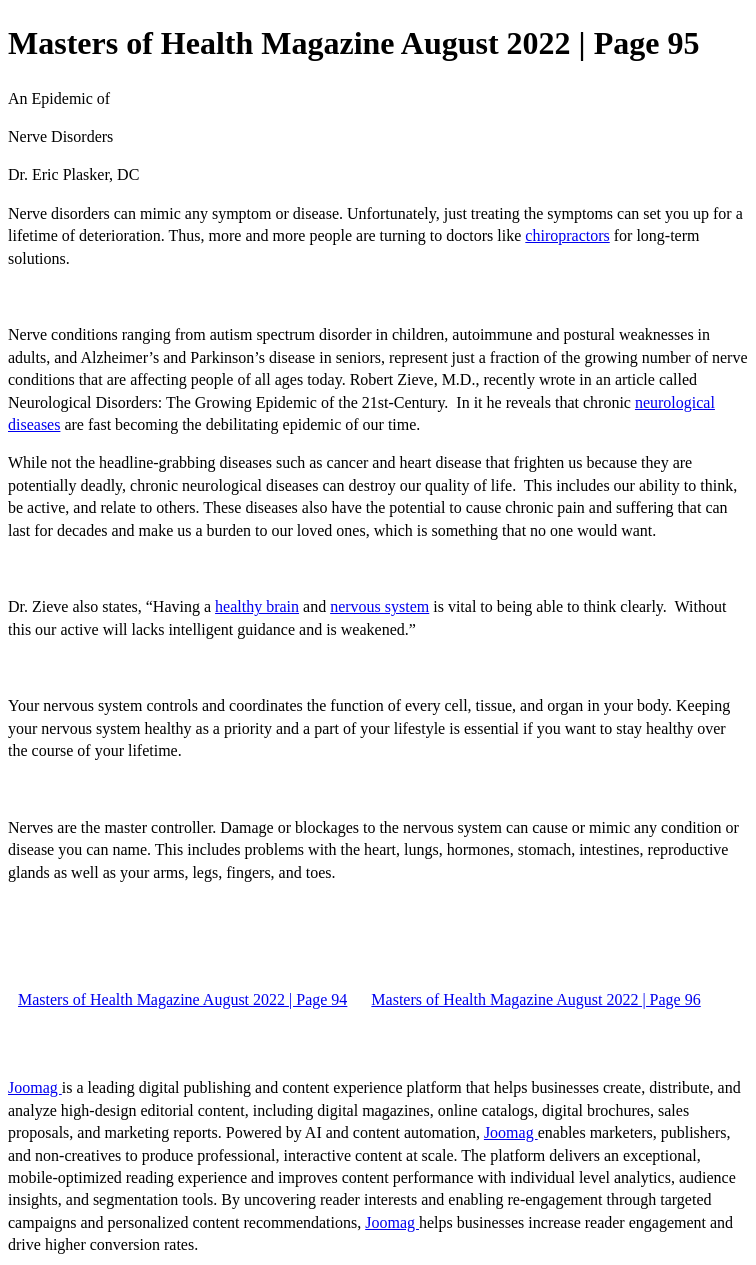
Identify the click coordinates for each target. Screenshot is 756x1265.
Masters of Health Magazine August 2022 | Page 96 (535, 999)
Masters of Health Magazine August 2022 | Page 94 (182, 999)
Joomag (35, 1087)
